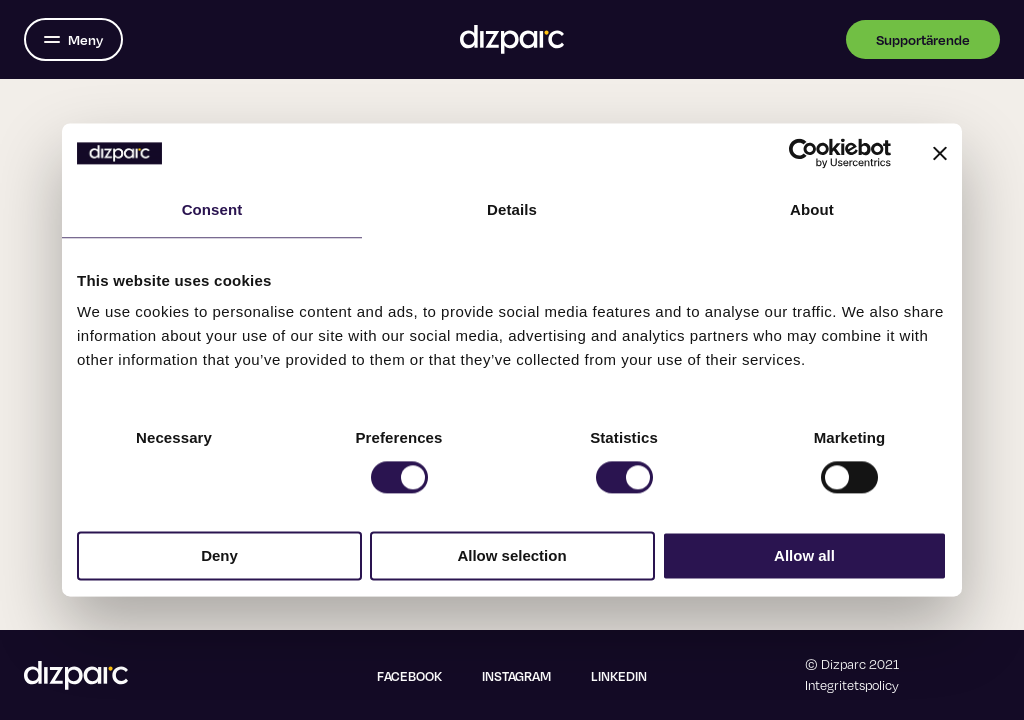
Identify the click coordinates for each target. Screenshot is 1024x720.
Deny (219, 556)
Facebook (409, 676)
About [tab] (812, 209)
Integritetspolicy (852, 685)
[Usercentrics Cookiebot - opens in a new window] (803, 153)
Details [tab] (512, 209)
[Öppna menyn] (73, 39)
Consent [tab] (212, 209)
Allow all (804, 556)
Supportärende (923, 39)
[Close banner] (940, 153)
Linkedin (619, 676)
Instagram (516, 676)
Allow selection (511, 556)
